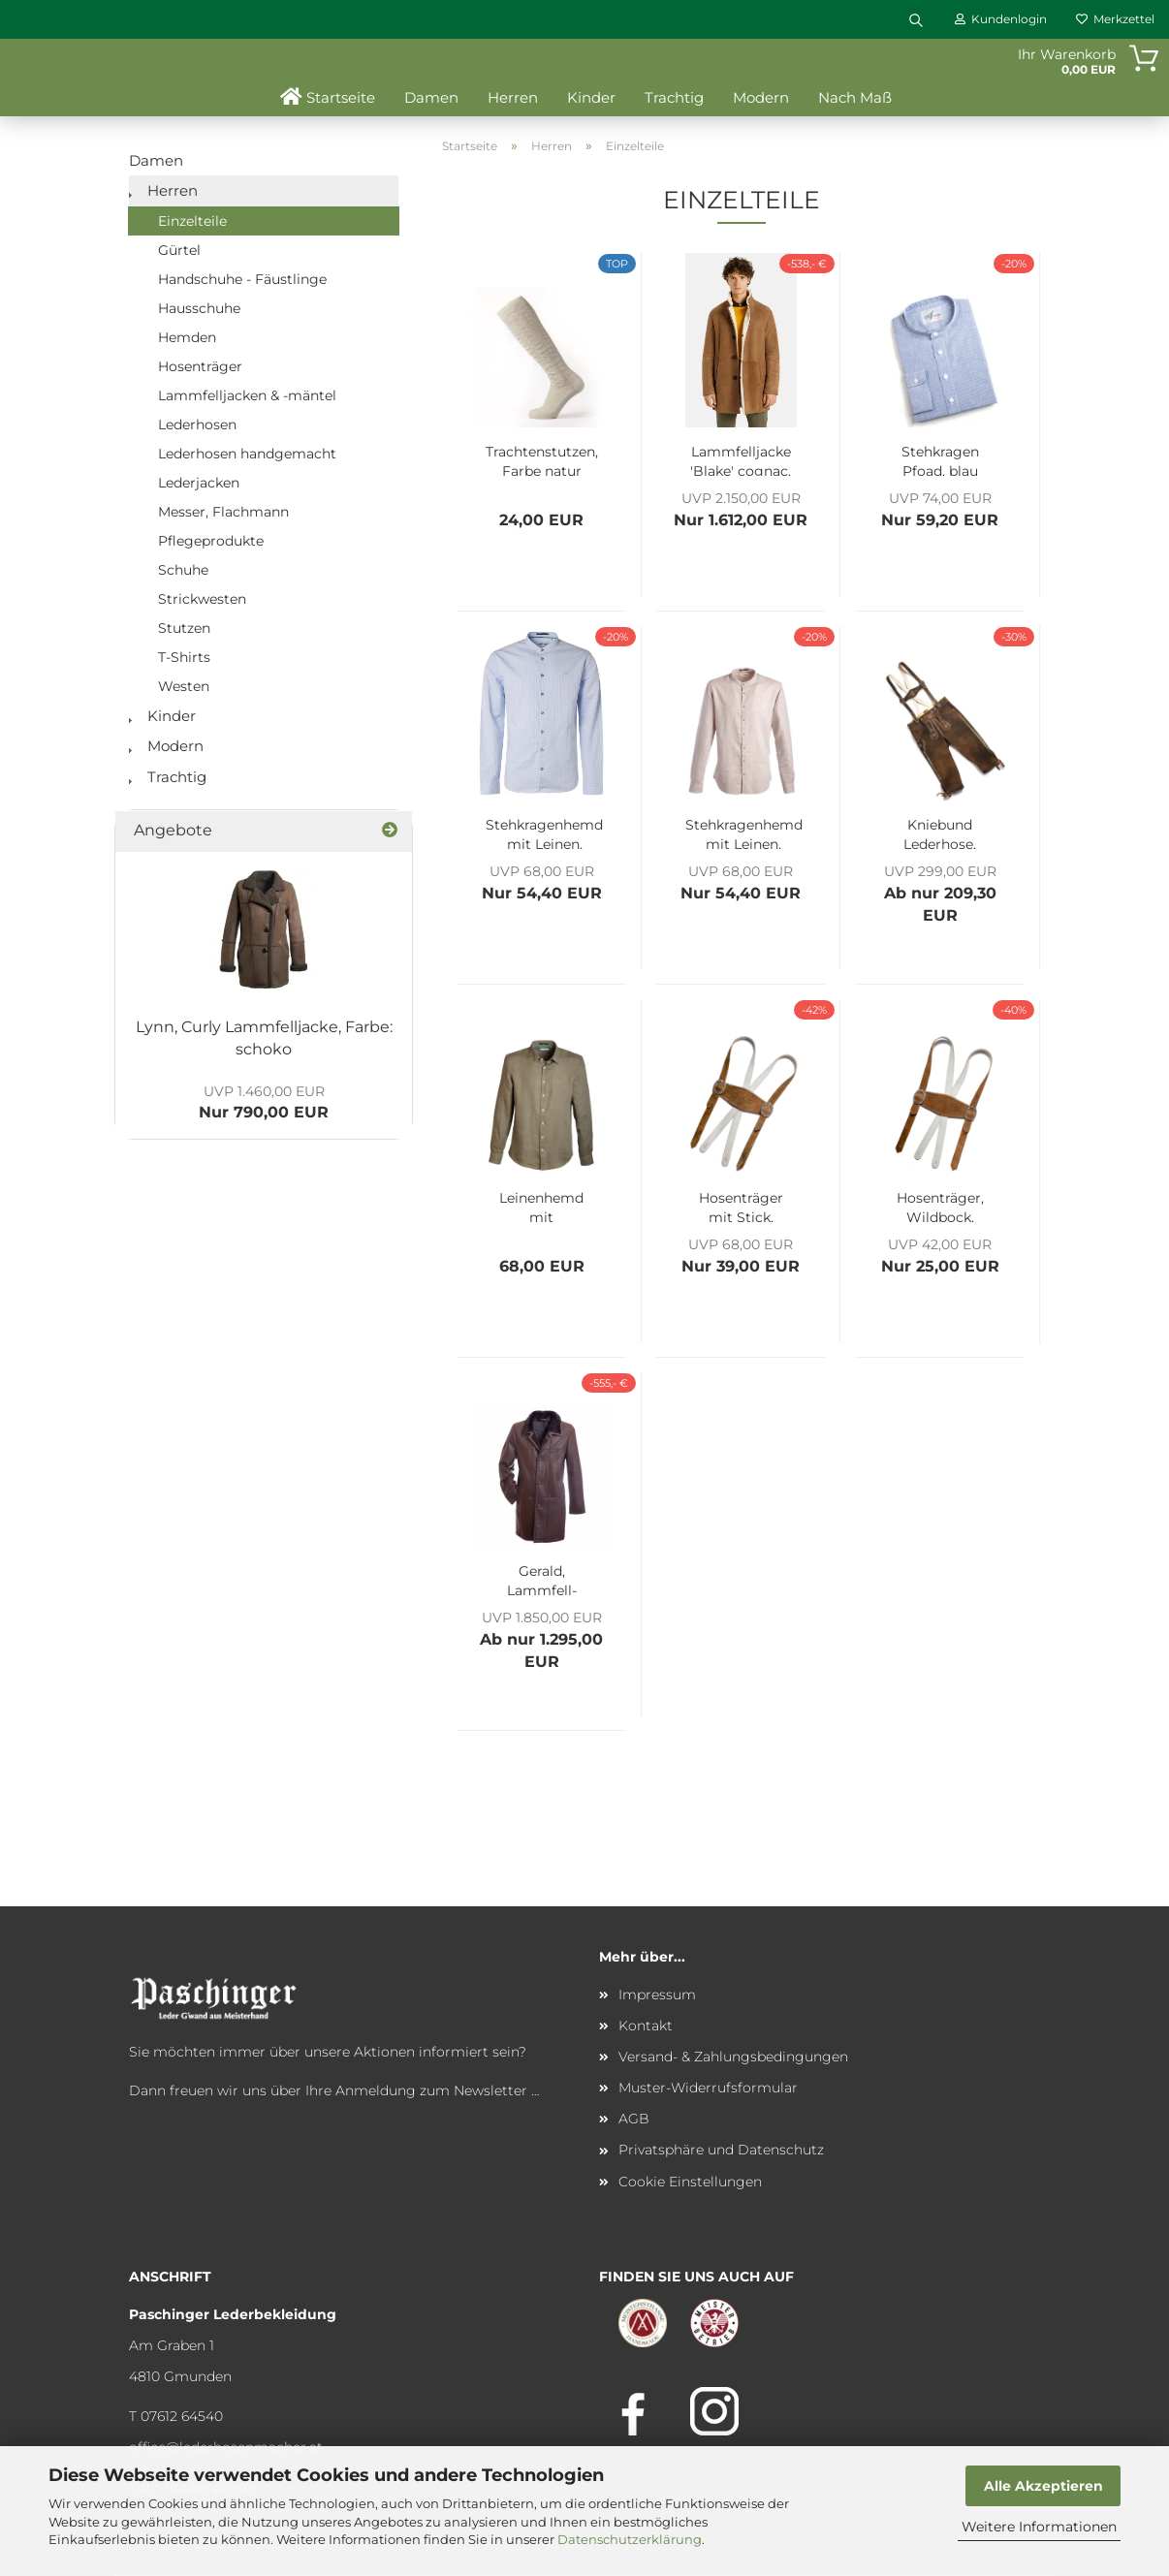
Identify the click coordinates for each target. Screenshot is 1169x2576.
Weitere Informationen (1039, 2526)
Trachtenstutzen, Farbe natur (542, 459)
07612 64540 (182, 2416)
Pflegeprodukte (211, 541)
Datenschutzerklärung (629, 2539)
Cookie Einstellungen (690, 2181)
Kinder (591, 97)
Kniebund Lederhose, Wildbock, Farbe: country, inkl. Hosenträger (940, 832)
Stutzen (184, 628)
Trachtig (674, 97)
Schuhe (183, 570)
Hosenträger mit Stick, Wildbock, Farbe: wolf (741, 1205)
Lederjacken (198, 482)
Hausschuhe (199, 308)
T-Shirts (184, 657)
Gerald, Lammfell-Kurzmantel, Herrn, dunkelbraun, (541, 1578)
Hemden (187, 337)
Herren (513, 97)
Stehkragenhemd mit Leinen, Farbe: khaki (744, 832)
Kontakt (645, 2025)
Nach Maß (855, 97)
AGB (633, 2118)
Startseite (327, 97)
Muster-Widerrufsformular (708, 2087)
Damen (431, 97)
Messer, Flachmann (223, 511)
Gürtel (179, 250)
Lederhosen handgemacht (247, 453)
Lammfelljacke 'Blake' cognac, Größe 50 (740, 459)
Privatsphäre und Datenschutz (721, 2149)
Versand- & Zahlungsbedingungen (733, 2056)
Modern (761, 97)
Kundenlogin (1001, 19)
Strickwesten (202, 599)
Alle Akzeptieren (1043, 2486)
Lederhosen (197, 424)
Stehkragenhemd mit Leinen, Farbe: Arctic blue (544, 832)
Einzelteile (192, 221)
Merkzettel (1115, 19)
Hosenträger (200, 366)
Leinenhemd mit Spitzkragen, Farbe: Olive (541, 1205)
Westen (183, 686)
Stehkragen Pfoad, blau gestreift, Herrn (940, 459)
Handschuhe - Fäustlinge (242, 279)
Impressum (657, 1994)
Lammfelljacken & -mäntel (247, 395)
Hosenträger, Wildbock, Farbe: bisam (940, 1205)
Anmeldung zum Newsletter (431, 2090)
